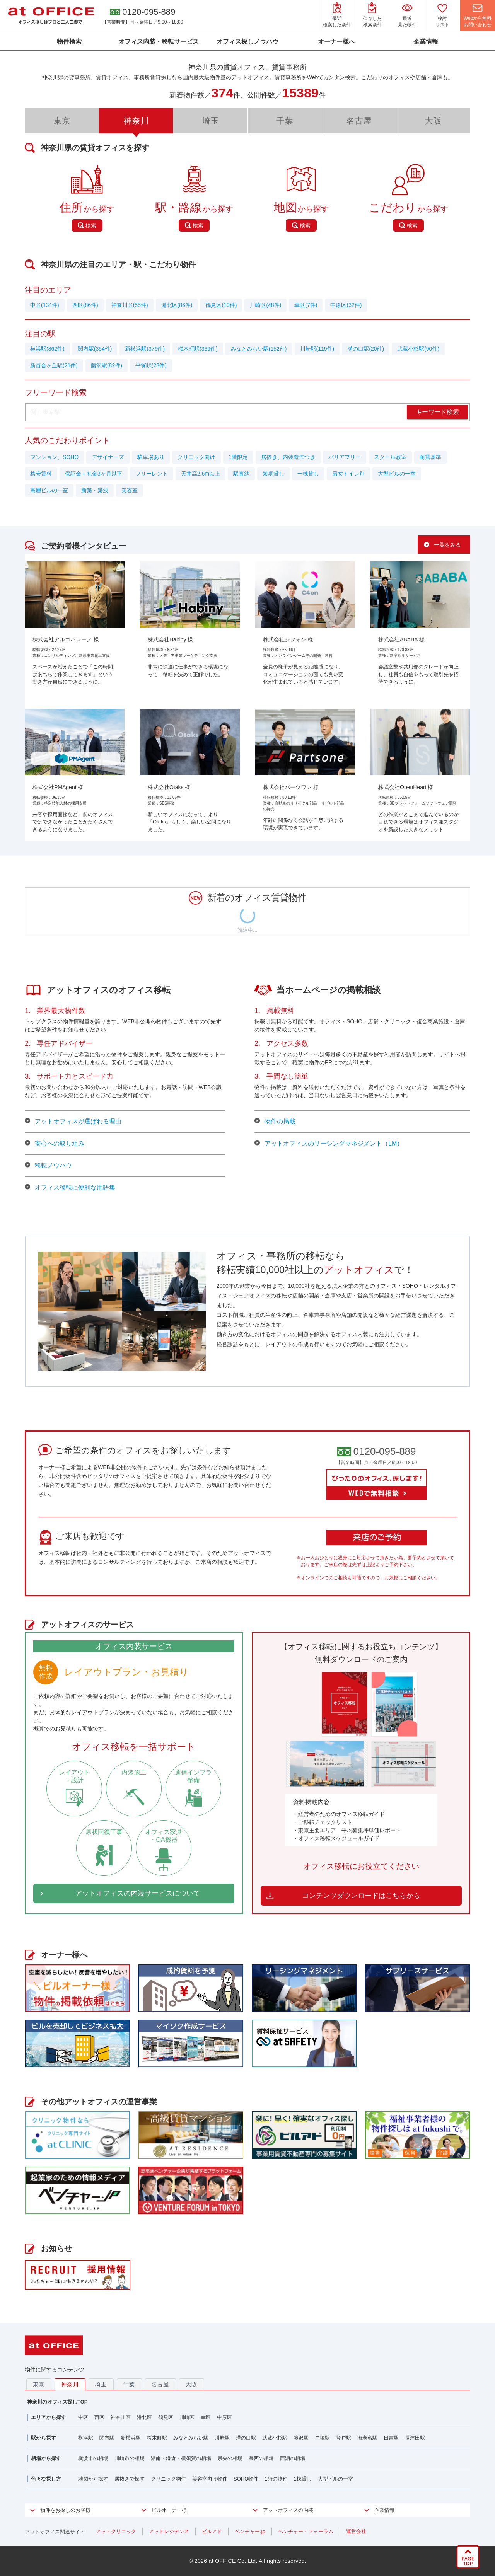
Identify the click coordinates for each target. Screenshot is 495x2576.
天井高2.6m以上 (200, 474)
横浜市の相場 (93, 2458)
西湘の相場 (292, 2458)
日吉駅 (391, 2438)
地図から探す (93, 2479)
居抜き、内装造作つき (288, 457)
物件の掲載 (274, 1121)
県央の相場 (229, 2458)
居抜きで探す (129, 2479)
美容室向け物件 (209, 2479)
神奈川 (70, 2384)
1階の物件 (276, 2479)
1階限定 (238, 457)
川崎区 (187, 2417)
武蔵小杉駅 (274, 2438)
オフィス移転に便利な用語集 (70, 1187)
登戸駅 (343, 2438)
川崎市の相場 (129, 2458)
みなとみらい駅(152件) (259, 349)
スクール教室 (390, 457)
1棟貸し (303, 2479)
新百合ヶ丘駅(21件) (54, 365)
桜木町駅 (157, 2438)
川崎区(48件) (265, 305)
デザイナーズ (108, 457)
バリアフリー (344, 457)
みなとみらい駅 (190, 2438)
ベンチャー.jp (250, 2531)
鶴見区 (165, 2417)
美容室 (129, 490)
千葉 (284, 121)
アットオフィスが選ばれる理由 (73, 1121)
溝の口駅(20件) (365, 349)
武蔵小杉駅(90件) (418, 349)
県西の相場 (261, 2458)
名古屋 (359, 121)
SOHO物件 (246, 2479)
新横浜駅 (131, 2438)
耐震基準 (430, 457)
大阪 (433, 121)
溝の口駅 (246, 2438)
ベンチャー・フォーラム (305, 2531)
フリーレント (151, 474)
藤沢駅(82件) (106, 365)
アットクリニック (116, 2531)
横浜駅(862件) (47, 349)
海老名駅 (367, 2438)
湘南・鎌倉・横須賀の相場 (181, 2458)
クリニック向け (196, 457)
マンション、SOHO (54, 457)
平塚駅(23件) (151, 365)
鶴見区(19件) (221, 305)
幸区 (206, 2417)
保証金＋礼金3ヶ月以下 (93, 474)
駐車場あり (150, 457)
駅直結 (241, 474)
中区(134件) (44, 305)
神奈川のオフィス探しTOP (57, 2402)
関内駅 (106, 2438)
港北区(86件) (177, 305)
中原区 (224, 2417)
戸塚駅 (322, 2438)
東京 (61, 121)
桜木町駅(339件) (198, 349)
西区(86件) (85, 305)
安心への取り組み (54, 1143)
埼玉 (210, 121)
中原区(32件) (346, 305)
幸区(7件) (305, 305)
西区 (99, 2417)
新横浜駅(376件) (145, 349)
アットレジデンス (169, 2531)
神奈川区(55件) (129, 305)
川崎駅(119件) (317, 349)
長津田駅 (415, 2438)
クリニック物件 (168, 2479)
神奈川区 (121, 2417)
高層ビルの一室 (49, 490)
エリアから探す (48, 2417)
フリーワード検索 (56, 392)
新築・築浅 (94, 490)
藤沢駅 (301, 2438)
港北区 (144, 2417)
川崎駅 (222, 2438)
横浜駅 (85, 2438)
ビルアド (212, 2531)
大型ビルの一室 (397, 474)
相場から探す (46, 2458)
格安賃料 (41, 474)
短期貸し (273, 474)
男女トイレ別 (348, 474)
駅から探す (43, 2438)
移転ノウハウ (48, 1165)
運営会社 (356, 2531)
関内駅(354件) (95, 349)
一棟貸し (308, 474)
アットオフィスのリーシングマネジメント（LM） (328, 1143)
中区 (83, 2417)
